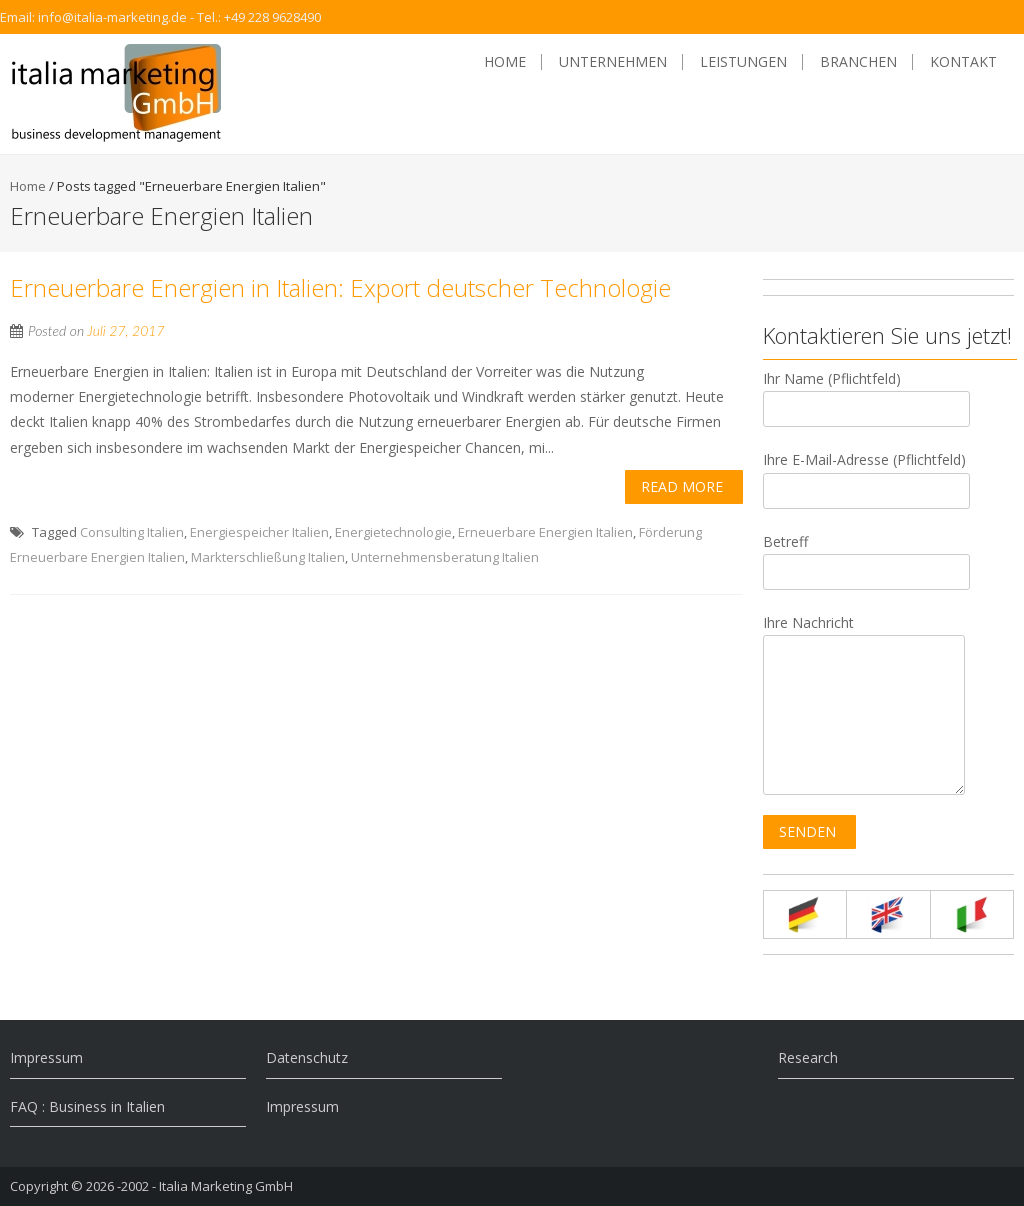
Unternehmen (613, 62)
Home (505, 62)
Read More (682, 486)
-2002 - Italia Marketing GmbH (205, 1186)
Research (808, 1057)
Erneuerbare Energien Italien (545, 532)
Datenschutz (307, 1057)
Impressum (46, 1057)
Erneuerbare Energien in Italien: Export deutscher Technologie (340, 287)
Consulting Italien (132, 532)
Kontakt (963, 62)
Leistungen (743, 62)
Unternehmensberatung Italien (445, 557)
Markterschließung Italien (268, 557)
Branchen (858, 62)
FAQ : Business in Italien (87, 1106)
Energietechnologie (393, 532)
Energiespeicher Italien (259, 532)
